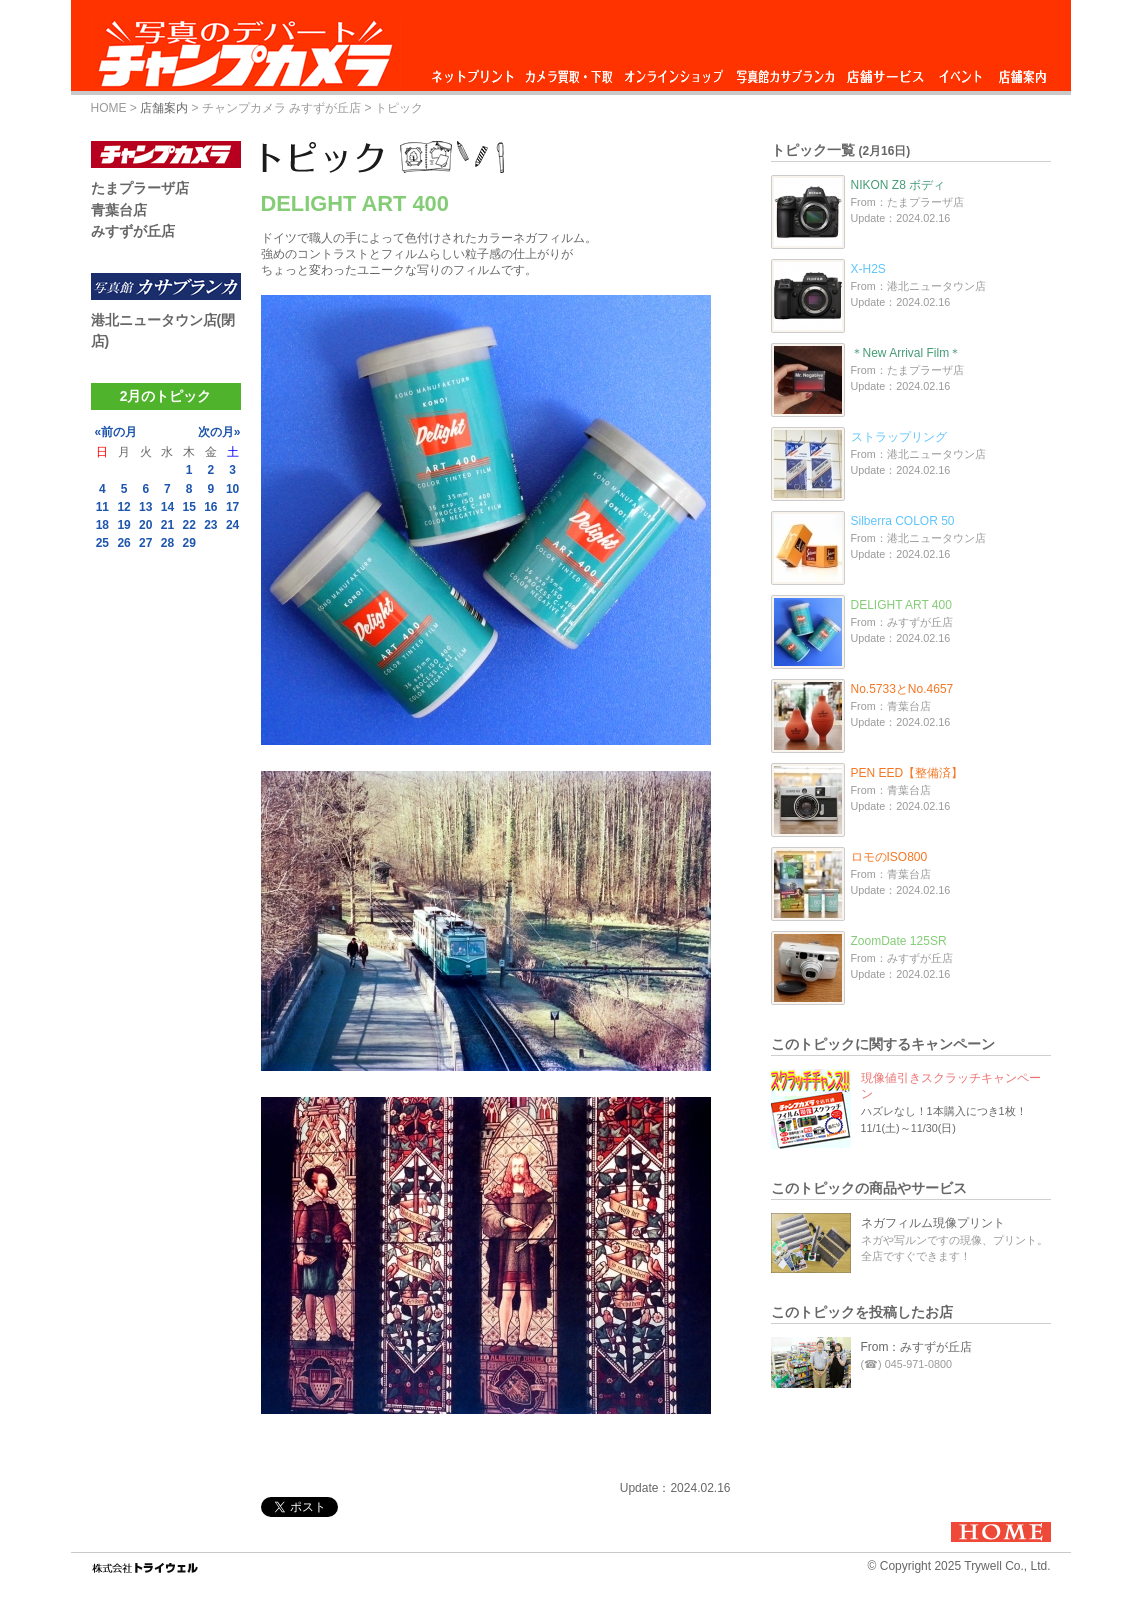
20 (145, 525)
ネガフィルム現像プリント (933, 1223)
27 (145, 543)
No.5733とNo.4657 (902, 689)
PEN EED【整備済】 (907, 773)
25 (102, 543)
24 (232, 525)
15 (188, 507)
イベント (961, 71)
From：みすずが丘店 (917, 1347)
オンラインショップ (672, 71)
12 (123, 507)
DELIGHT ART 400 (901, 605)
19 (123, 525)
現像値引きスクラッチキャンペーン (951, 1086)
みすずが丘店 (133, 231)
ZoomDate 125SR (899, 941)
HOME (109, 108)
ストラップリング (899, 437)
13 (145, 507)
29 (188, 543)
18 (102, 525)
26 (123, 543)
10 (232, 489)
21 (167, 525)
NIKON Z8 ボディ (898, 185)
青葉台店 (119, 210)
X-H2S (868, 269)
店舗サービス (885, 71)
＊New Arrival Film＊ (906, 353)
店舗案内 (1022, 71)
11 (102, 507)
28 (167, 543)
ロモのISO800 (889, 857)
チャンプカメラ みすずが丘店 (281, 108)
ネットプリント (476, 71)
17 (232, 507)
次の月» (219, 432)
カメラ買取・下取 (570, 71)
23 (210, 525)
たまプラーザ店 (140, 188)
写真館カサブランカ (785, 71)
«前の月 (116, 432)
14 (167, 507)
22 (188, 525)
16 (210, 507)
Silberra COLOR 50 (903, 521)
